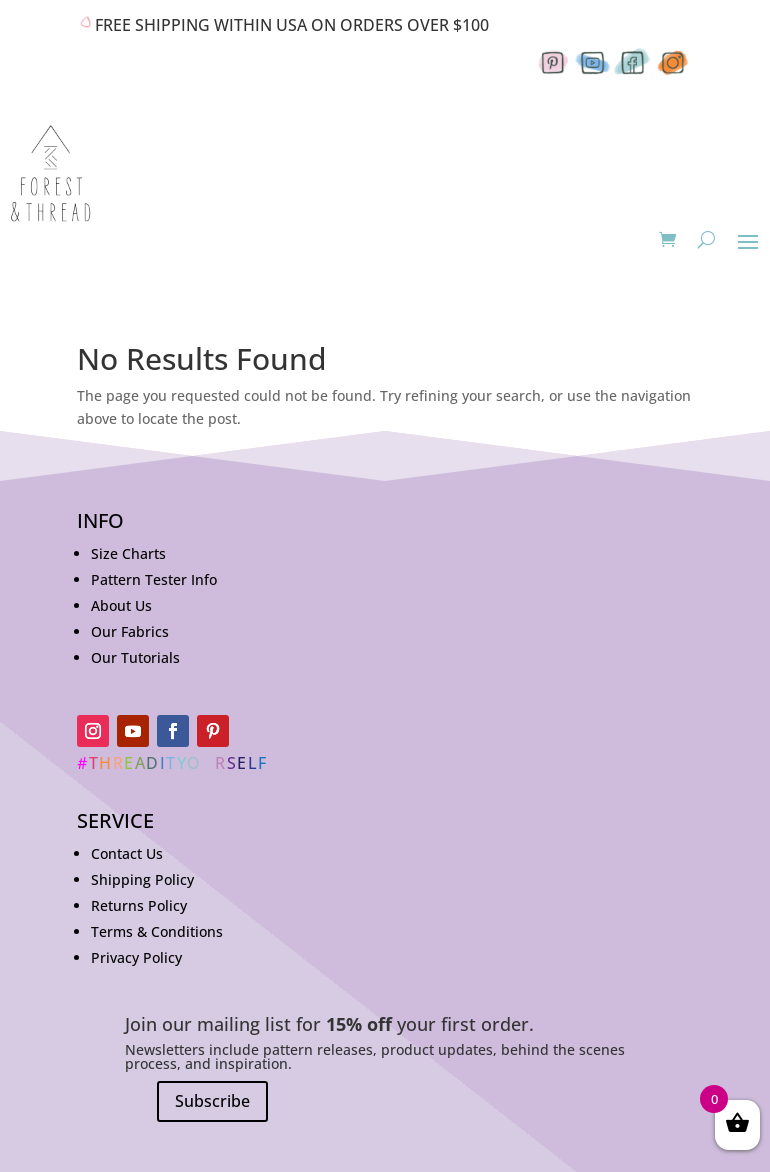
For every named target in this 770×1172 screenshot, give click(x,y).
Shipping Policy (142, 879)
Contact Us (127, 853)
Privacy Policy (136, 957)
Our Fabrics (130, 631)
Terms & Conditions (157, 931)
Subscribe (212, 1101)
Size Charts (128, 553)
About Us (121, 605)
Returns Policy (139, 905)
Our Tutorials (135, 657)
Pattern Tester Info (154, 579)
